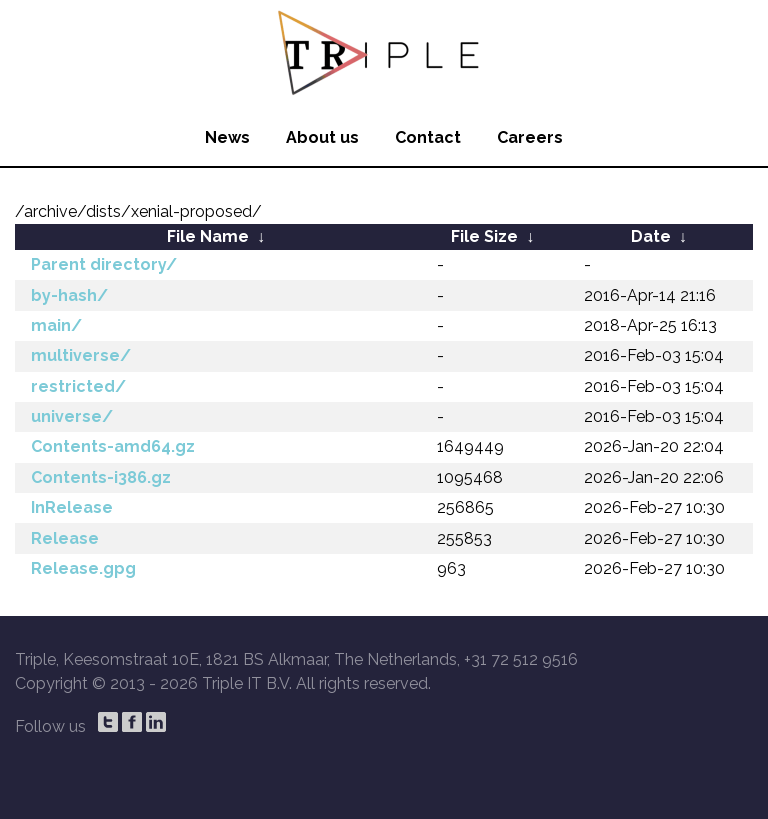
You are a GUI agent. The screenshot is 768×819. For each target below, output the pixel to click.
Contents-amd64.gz (113, 446)
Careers (530, 137)
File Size (484, 236)
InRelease (72, 507)
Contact (428, 137)
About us (322, 137)
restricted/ (78, 386)
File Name (208, 236)
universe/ (72, 416)
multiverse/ (81, 355)
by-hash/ (69, 295)
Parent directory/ (104, 264)
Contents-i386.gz (101, 477)
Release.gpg (83, 568)
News (227, 137)
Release (65, 538)
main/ (56, 325)
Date (651, 236)
